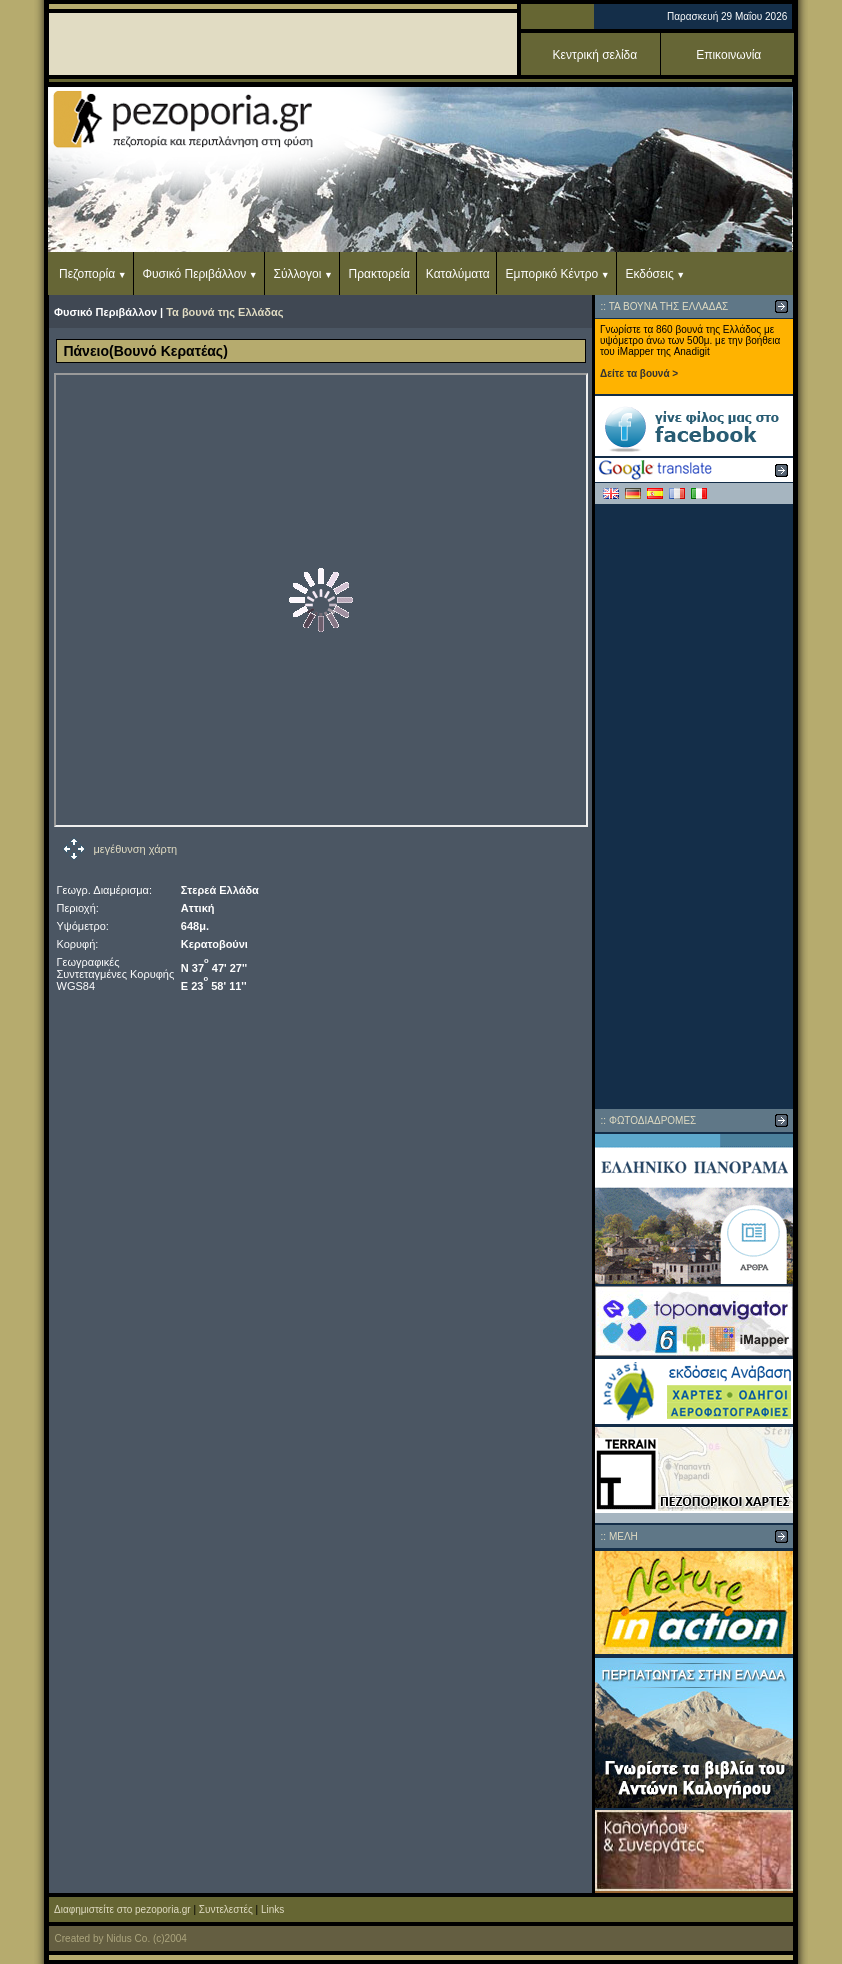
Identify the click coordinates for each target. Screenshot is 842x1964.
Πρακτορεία (379, 274)
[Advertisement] (694, 806)
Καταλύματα (458, 274)
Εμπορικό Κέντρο (552, 274)
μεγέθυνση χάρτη (136, 849)
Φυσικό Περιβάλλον (194, 274)
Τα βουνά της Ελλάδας (224, 312)
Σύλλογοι (298, 274)
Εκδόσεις (649, 274)
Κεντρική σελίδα (595, 55)
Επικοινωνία (728, 55)
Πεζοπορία (87, 274)
